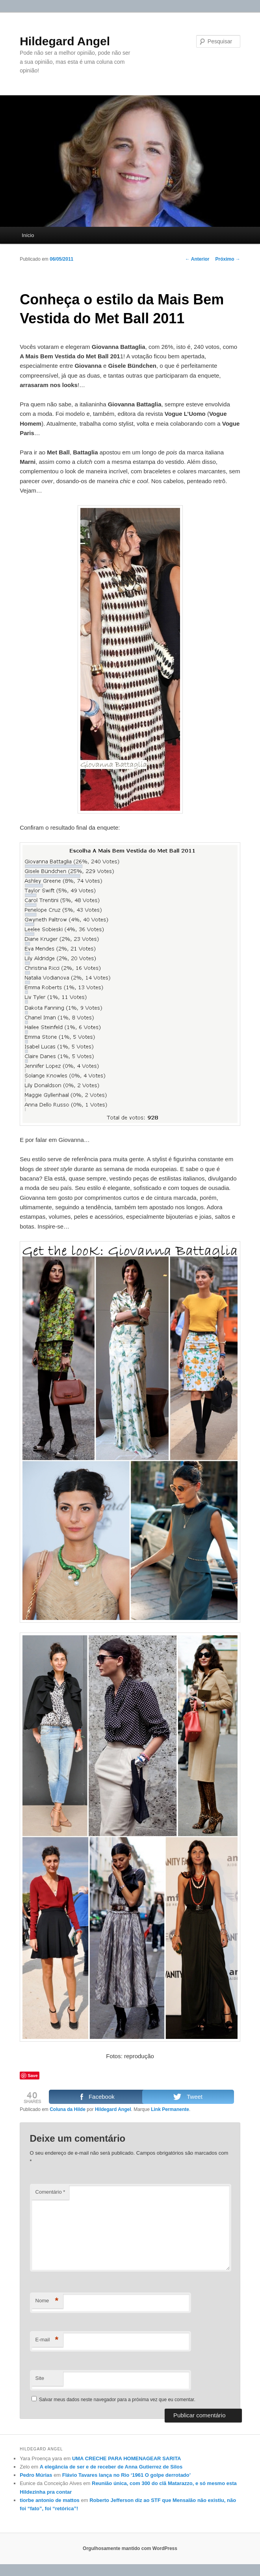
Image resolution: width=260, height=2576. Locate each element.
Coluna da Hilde (67, 2109)
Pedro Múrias (36, 2475)
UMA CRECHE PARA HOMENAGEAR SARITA (126, 2458)
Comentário (50, 2192)
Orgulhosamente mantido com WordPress (130, 2548)
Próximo (227, 259)
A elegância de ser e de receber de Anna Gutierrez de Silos (111, 2467)
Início (28, 235)
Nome (47, 2301)
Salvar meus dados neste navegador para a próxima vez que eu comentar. (117, 2399)
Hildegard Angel (65, 41)
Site (39, 2378)
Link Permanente (170, 2109)
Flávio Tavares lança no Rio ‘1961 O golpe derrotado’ (126, 2475)
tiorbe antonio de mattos (50, 2500)
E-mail (47, 2340)
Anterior (197, 259)
